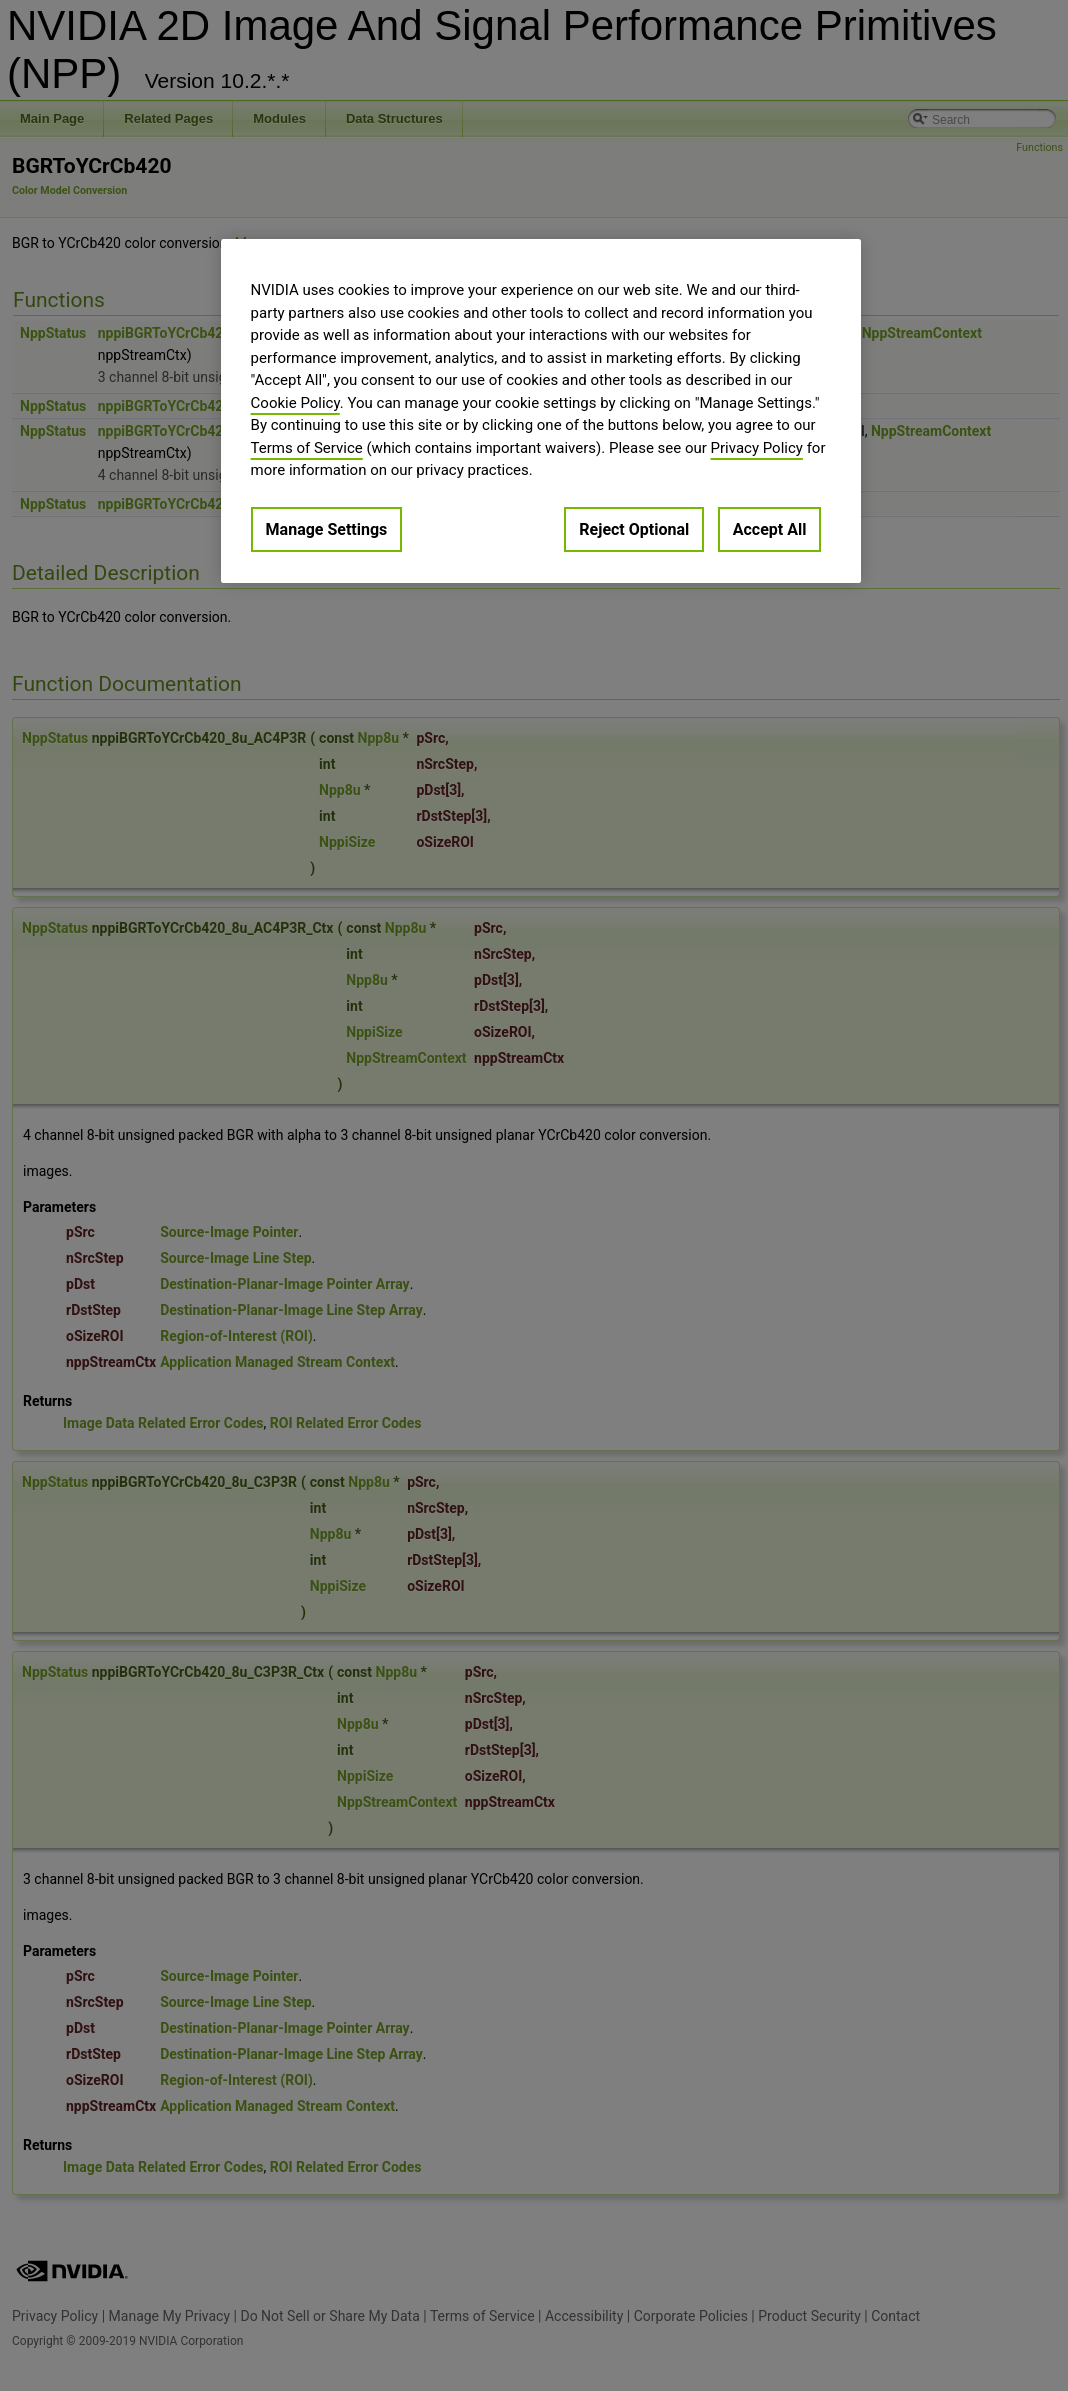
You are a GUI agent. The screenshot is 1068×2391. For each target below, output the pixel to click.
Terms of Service (307, 448)
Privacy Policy (757, 448)
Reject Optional (634, 529)
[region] (541, 411)
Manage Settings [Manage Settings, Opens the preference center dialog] (327, 529)
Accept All (770, 529)
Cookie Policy (295, 403)
